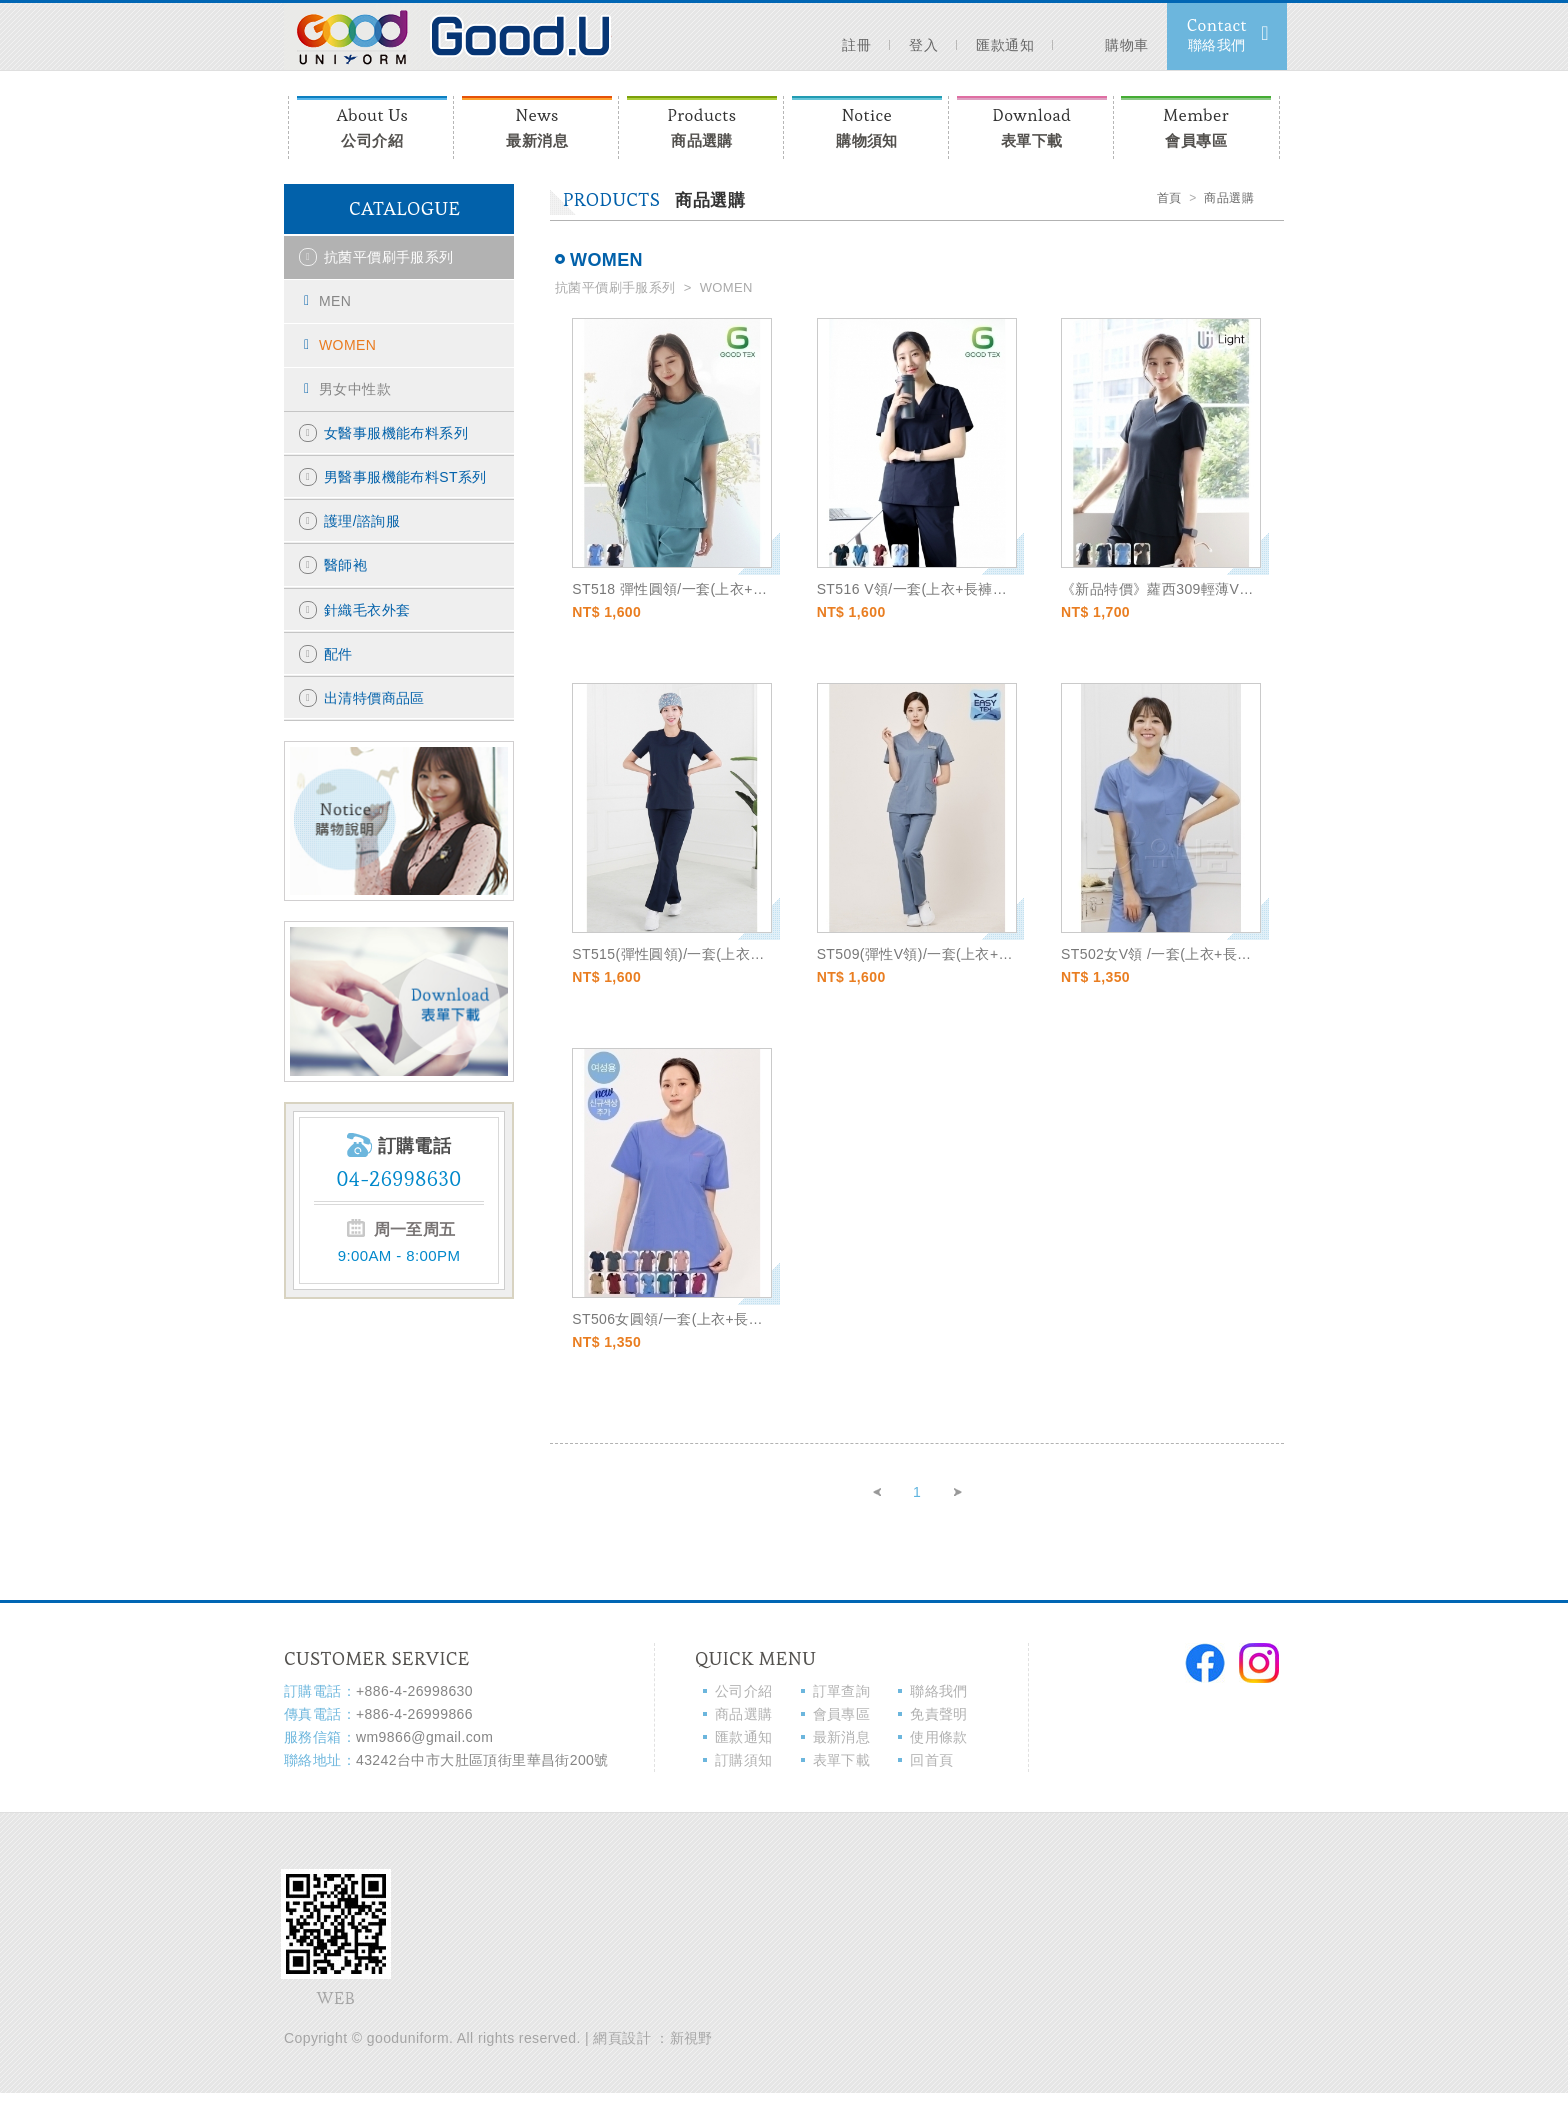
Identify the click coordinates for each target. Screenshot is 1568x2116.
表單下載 (1032, 125)
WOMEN (347, 345)
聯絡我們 (939, 1691)
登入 (923, 45)
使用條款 (939, 1737)
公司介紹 (372, 125)
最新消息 (537, 125)
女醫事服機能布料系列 (396, 433)
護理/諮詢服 (362, 521)
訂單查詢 (842, 1691)
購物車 (1117, 33)
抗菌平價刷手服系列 (389, 257)
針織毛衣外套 (367, 610)
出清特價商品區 (374, 698)
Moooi (448, 35)
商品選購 (702, 125)
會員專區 (1196, 125)
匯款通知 (1005, 45)
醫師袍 (345, 565)
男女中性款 (355, 389)
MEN (335, 301)
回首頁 (931, 1760)
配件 (338, 654)
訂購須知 (744, 1760)
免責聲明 (939, 1714)
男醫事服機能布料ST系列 (405, 477)
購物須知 (867, 125)
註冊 (856, 45)
